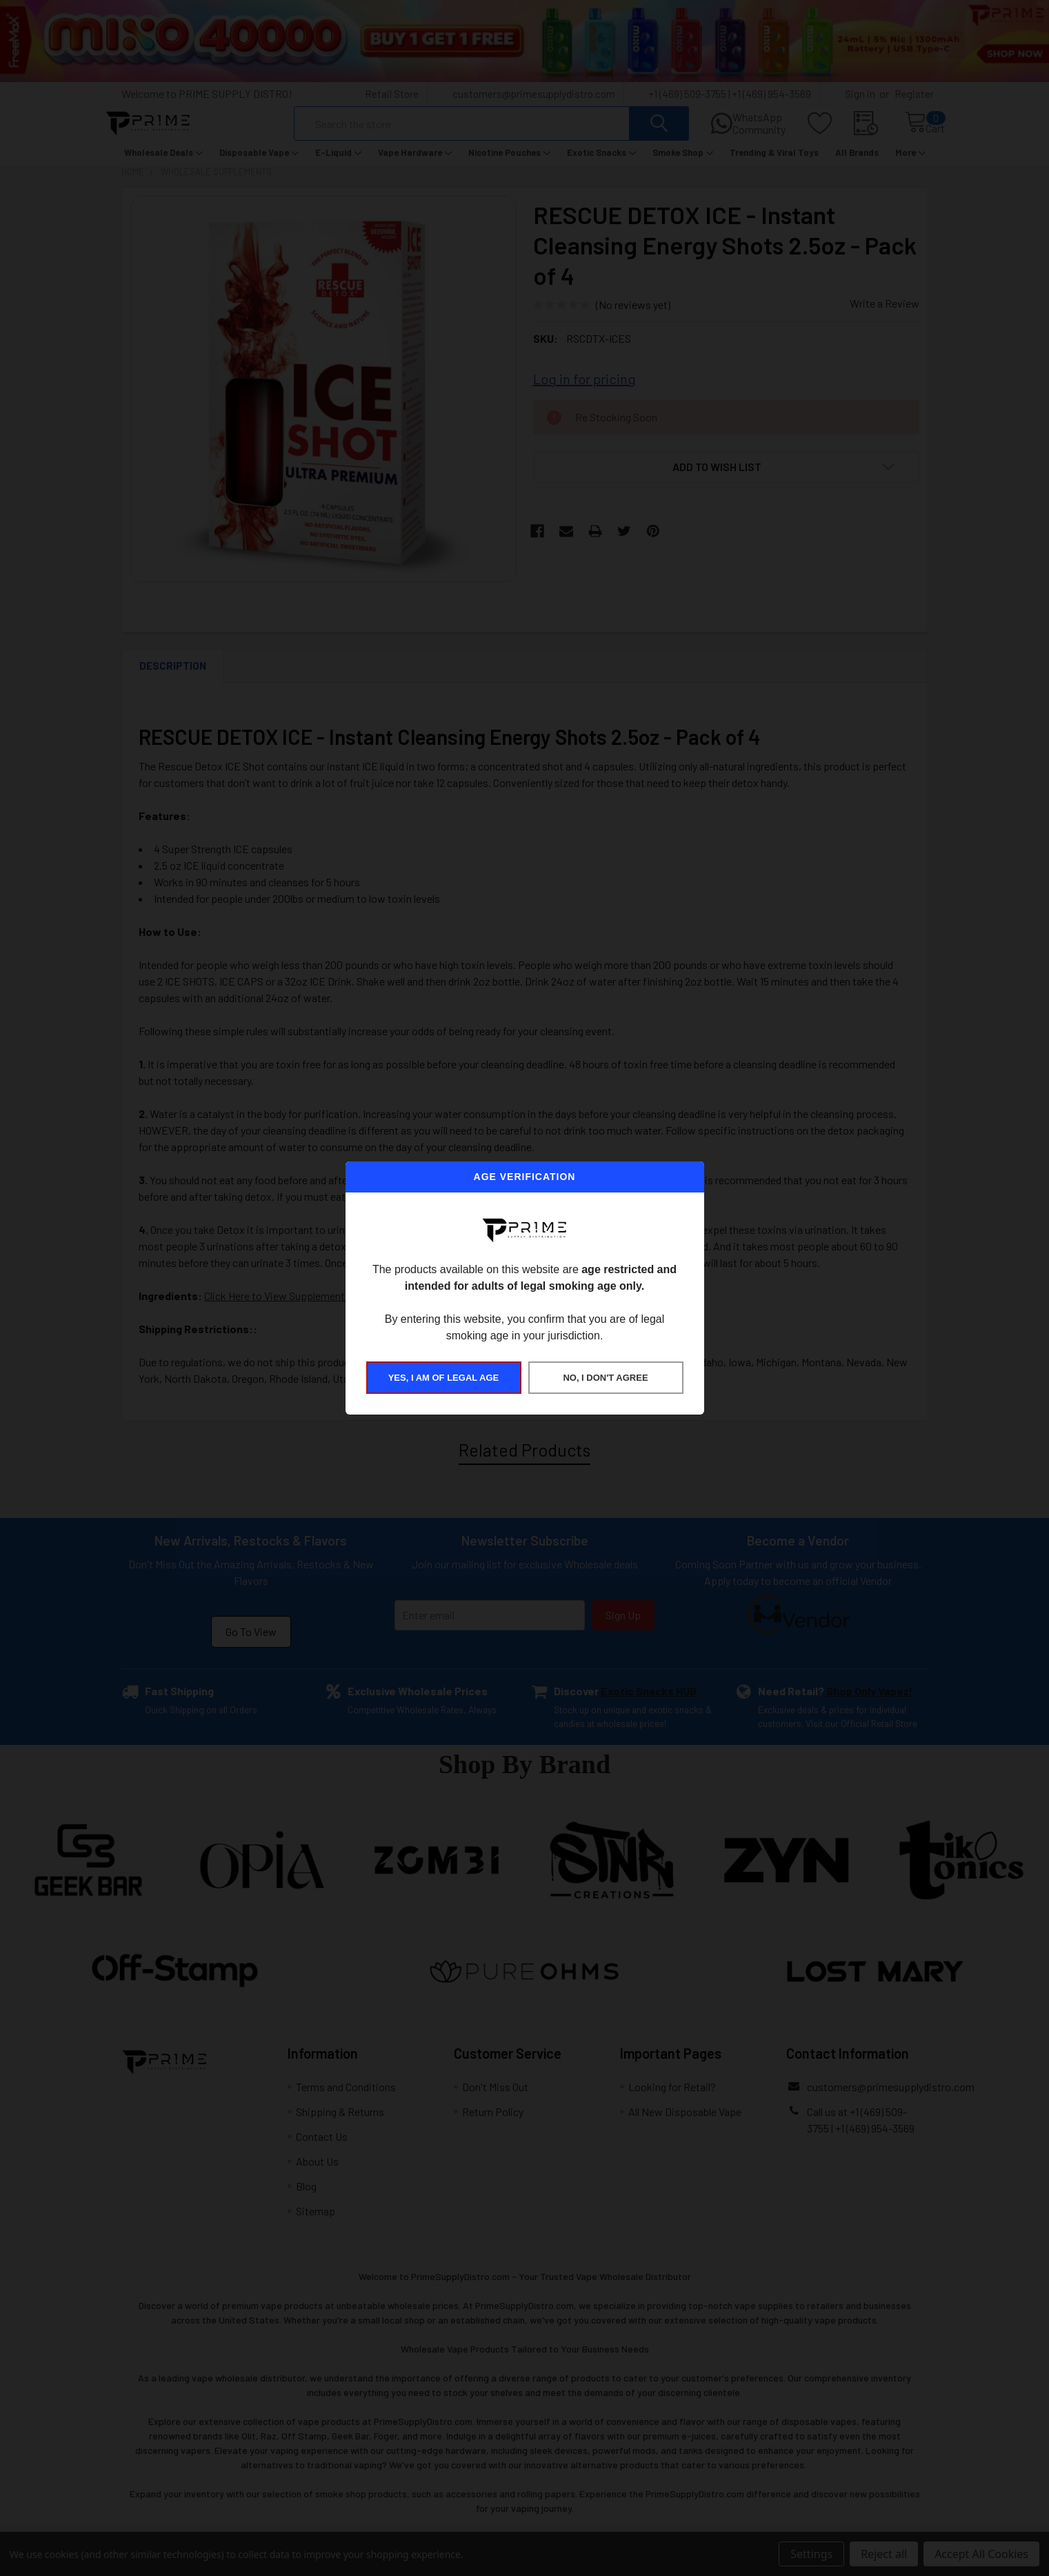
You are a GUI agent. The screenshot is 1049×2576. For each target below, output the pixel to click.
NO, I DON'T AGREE (605, 1377)
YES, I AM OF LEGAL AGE (443, 1377)
